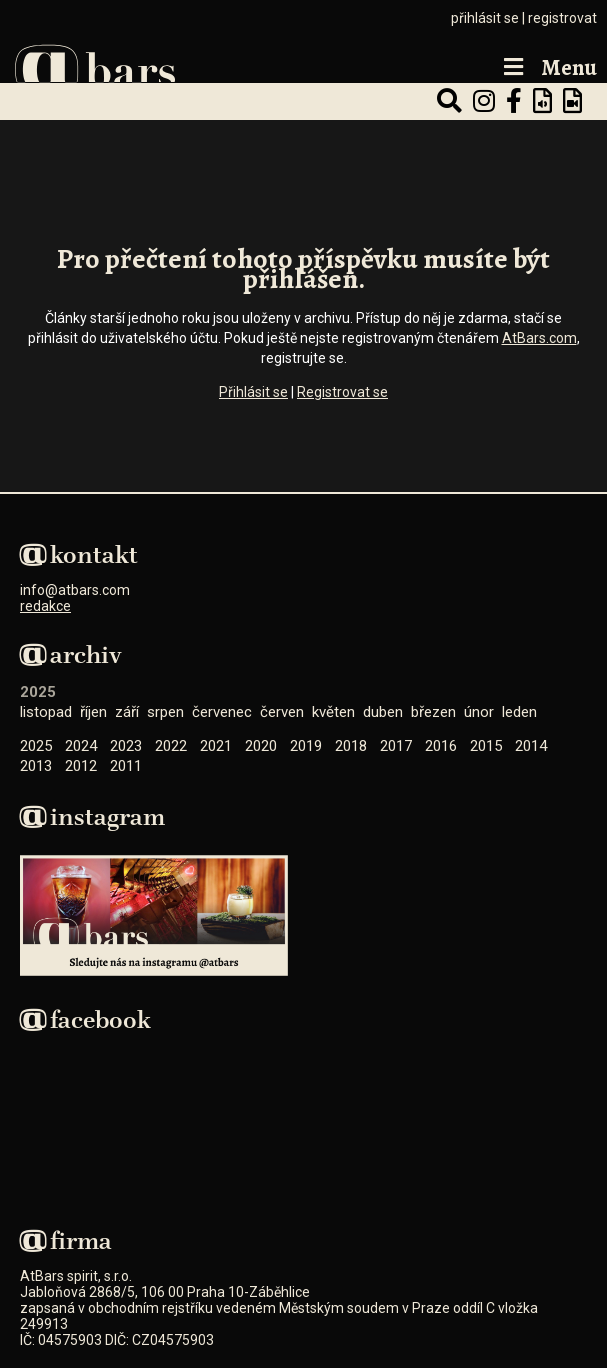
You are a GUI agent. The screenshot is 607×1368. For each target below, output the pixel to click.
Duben (383, 712)
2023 (126, 746)
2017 (396, 746)
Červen (282, 712)
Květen (333, 712)
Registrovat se (342, 392)
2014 (531, 746)
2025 (36, 746)
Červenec (222, 712)
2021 (216, 746)
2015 (486, 746)
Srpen (165, 712)
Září (127, 712)
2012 (81, 766)
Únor (479, 712)
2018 (351, 746)
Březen (433, 712)
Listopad (46, 712)
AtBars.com (539, 338)
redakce (45, 606)
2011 (126, 766)
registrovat (562, 18)
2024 (81, 746)
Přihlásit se (253, 392)
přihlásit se (485, 18)
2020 (261, 746)
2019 (306, 746)
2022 (171, 746)
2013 (36, 766)
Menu (548, 68)
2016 (441, 746)
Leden (519, 712)
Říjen (93, 712)
